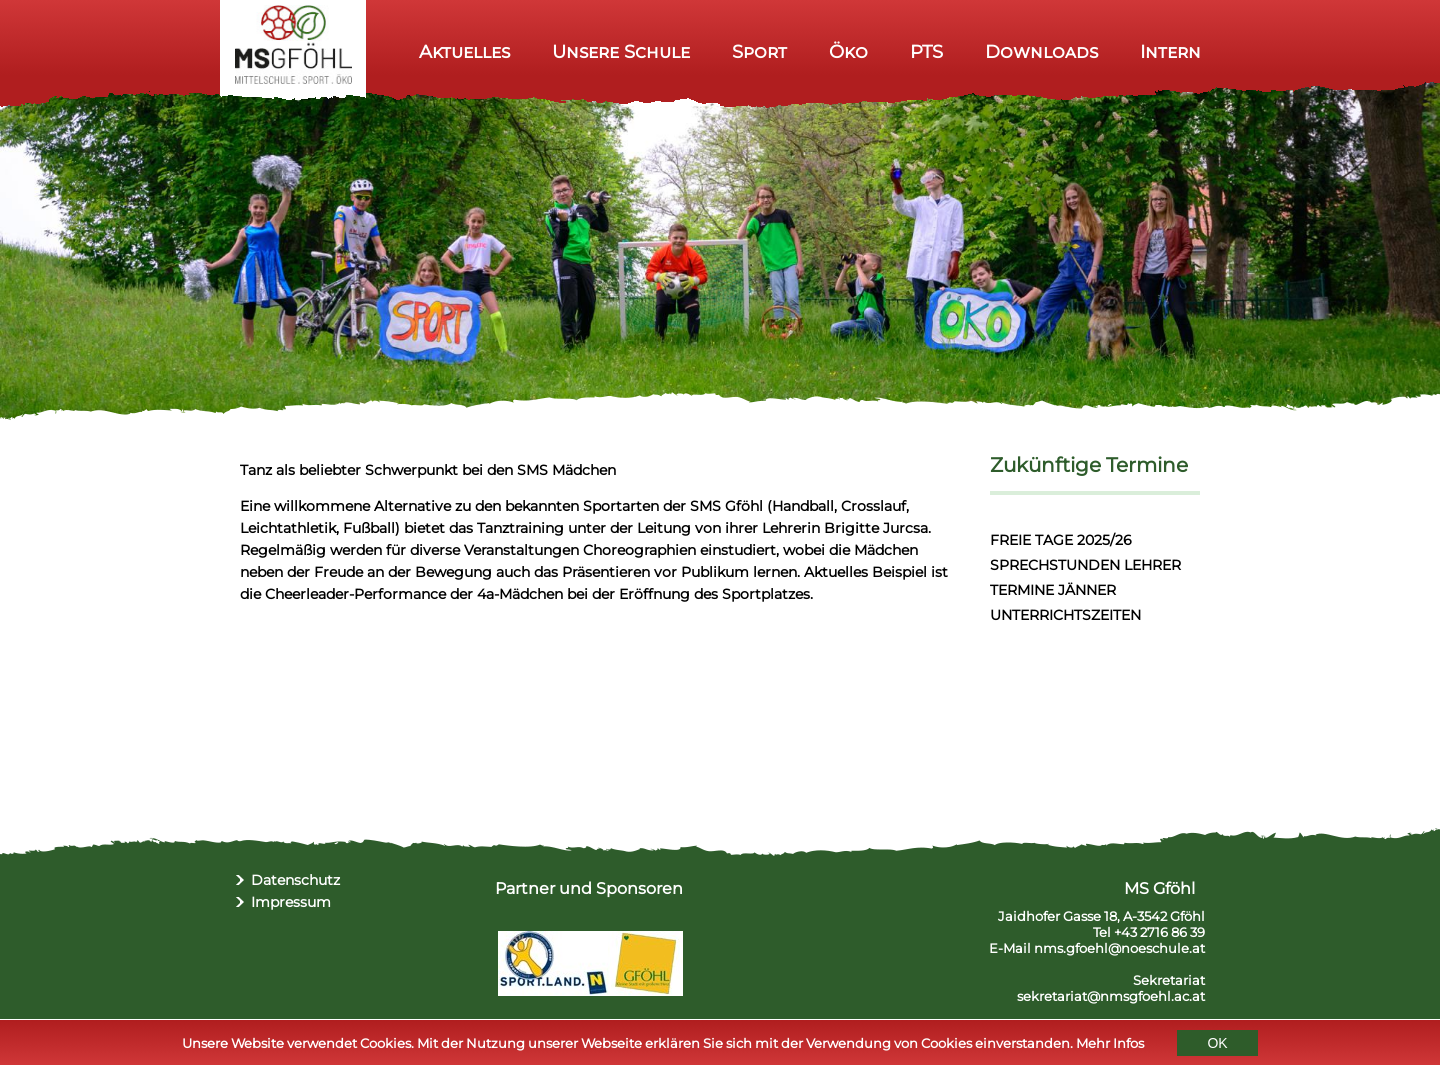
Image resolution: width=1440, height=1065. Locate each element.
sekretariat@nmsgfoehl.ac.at (1111, 996)
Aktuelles (464, 51)
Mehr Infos (1110, 1045)
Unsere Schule (621, 51)
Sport (759, 51)
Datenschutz (295, 880)
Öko (848, 51)
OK (1217, 1045)
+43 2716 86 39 (1159, 932)
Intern (1170, 51)
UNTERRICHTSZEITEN (1065, 615)
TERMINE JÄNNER (1053, 590)
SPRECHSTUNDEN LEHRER (1085, 565)
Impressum (291, 902)
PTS (926, 51)
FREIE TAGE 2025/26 (1061, 540)
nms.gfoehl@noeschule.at (1119, 948)
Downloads (1041, 51)
